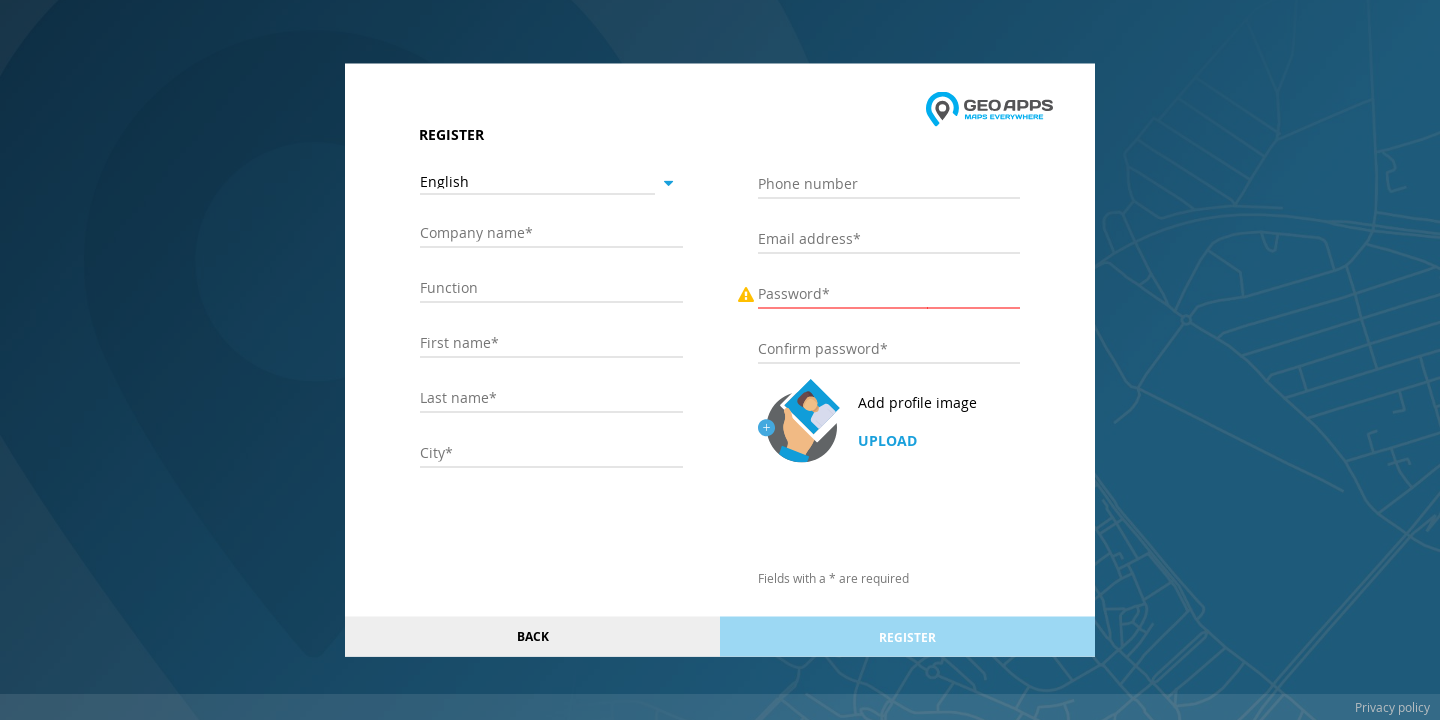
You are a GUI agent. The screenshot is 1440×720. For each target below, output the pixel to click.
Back (533, 636)
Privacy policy (1392, 707)
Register (907, 636)
